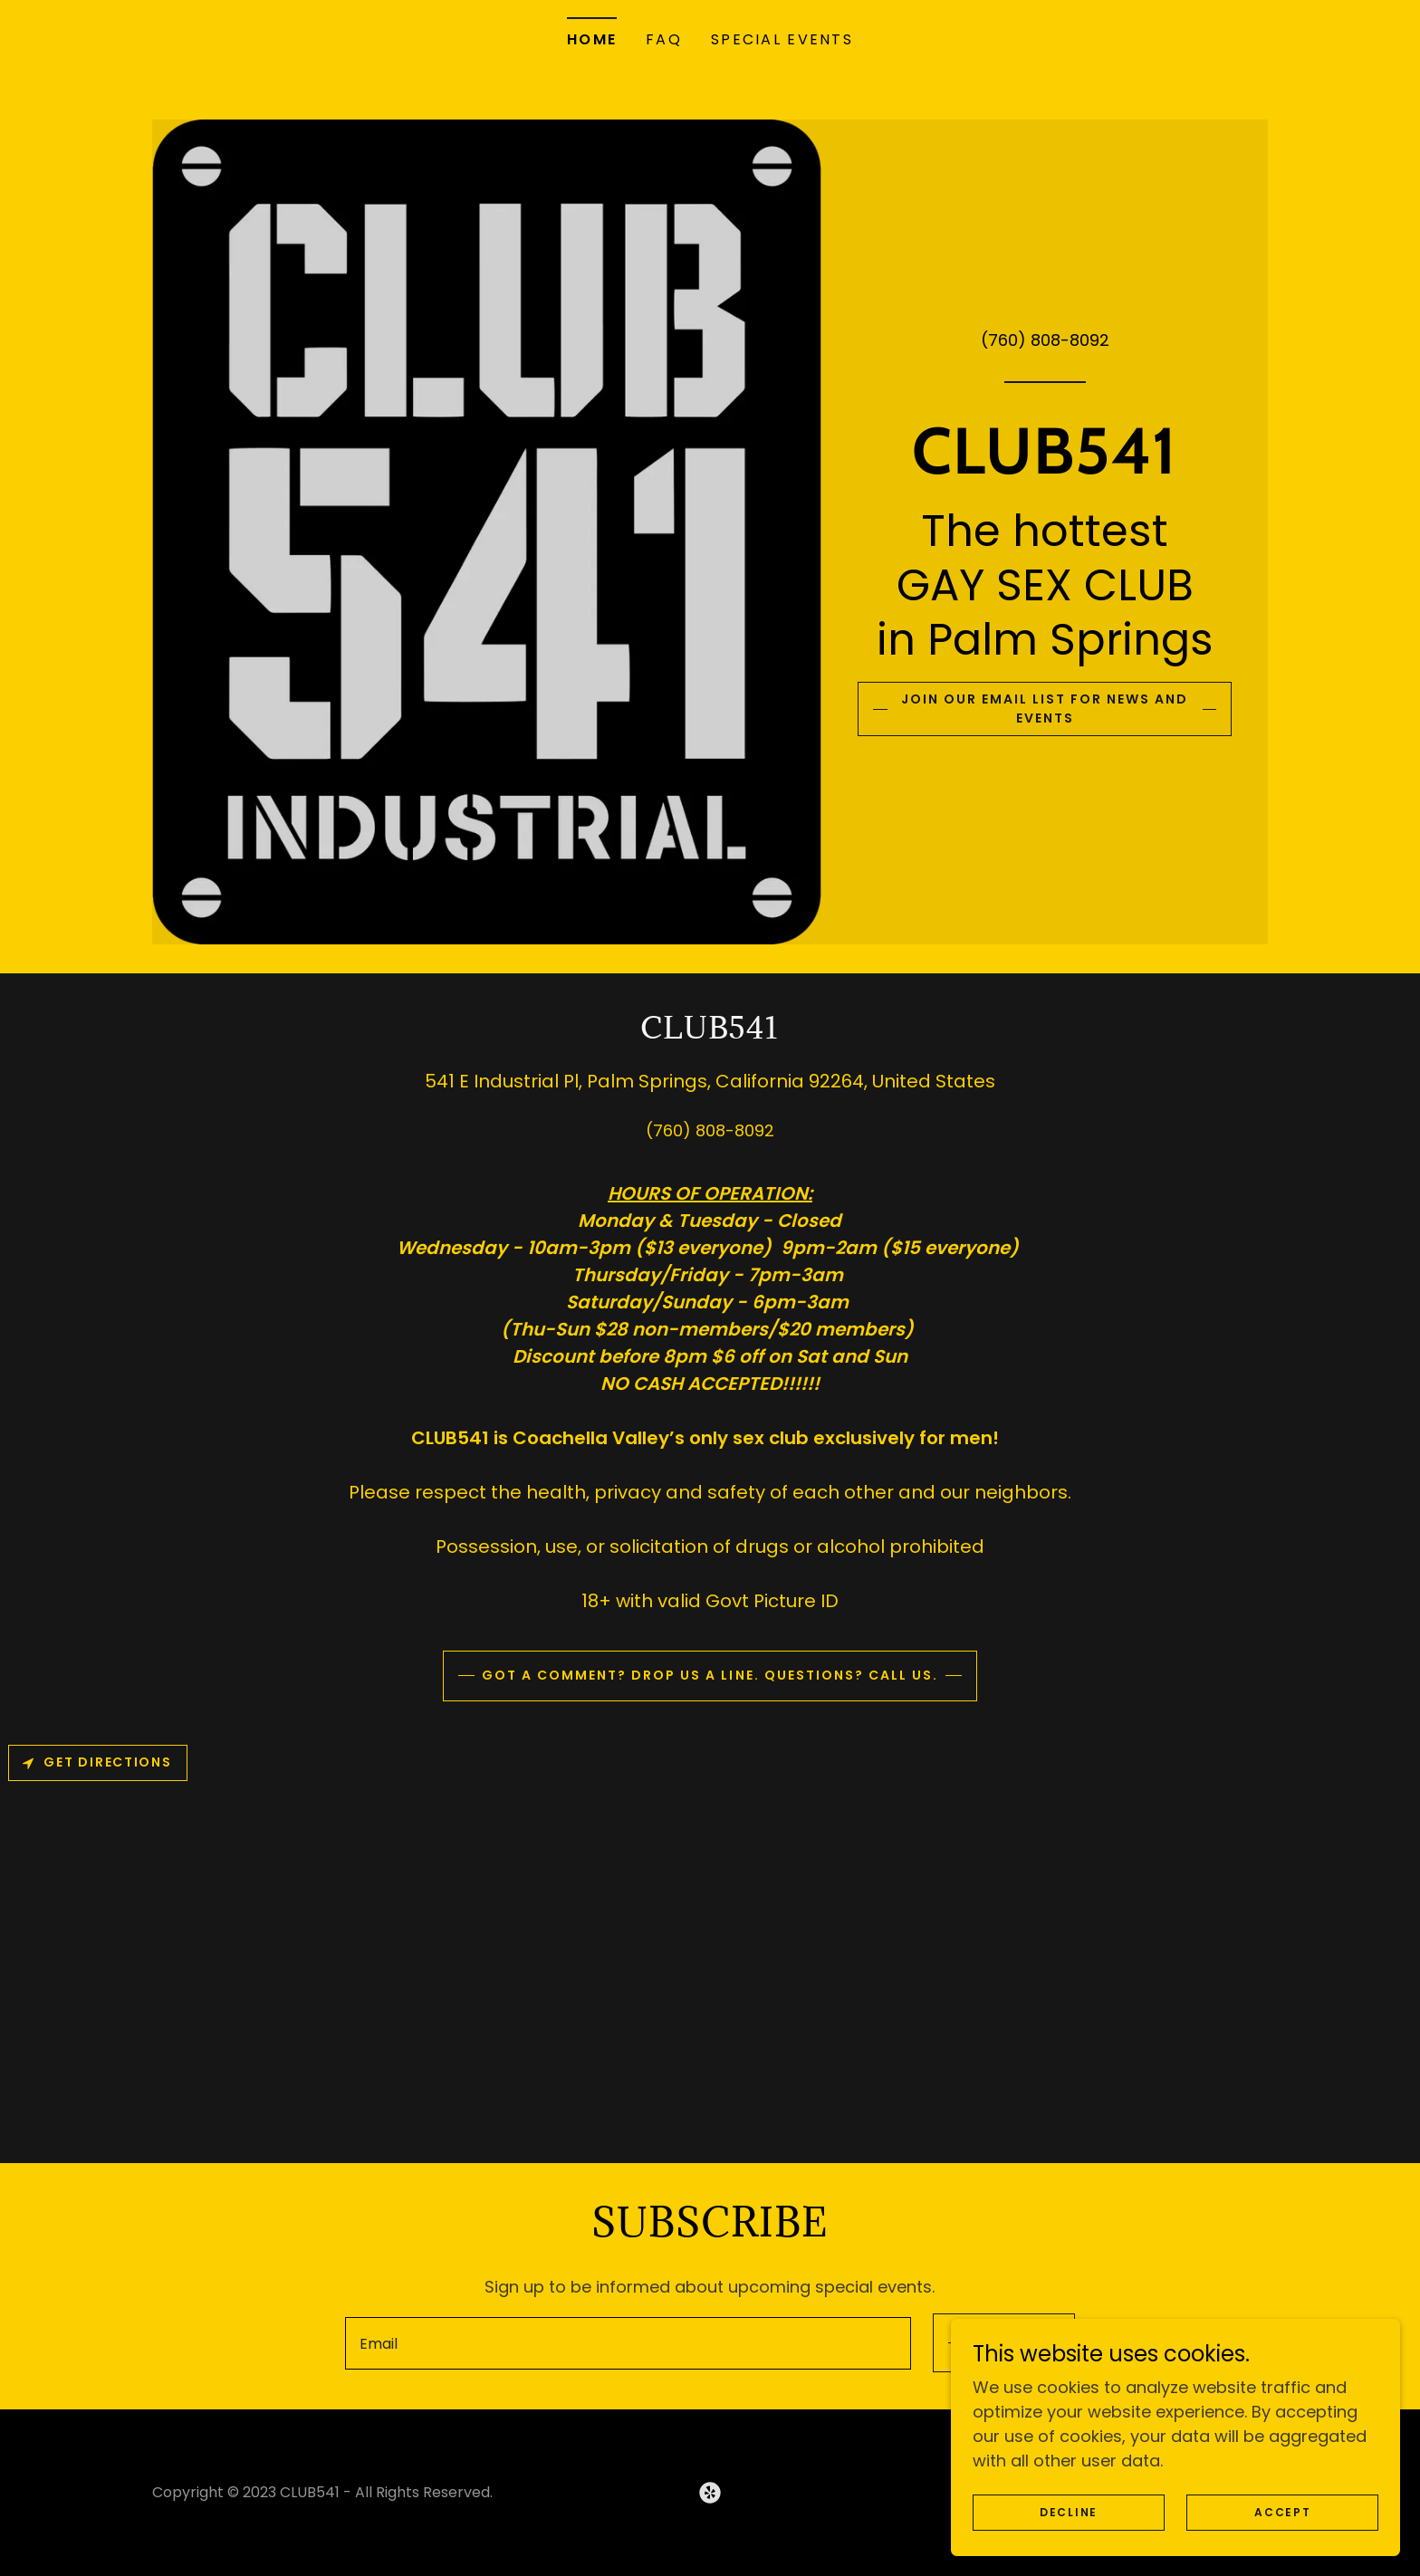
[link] (1045, 464)
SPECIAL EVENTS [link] (782, 39)
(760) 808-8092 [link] (1045, 336)
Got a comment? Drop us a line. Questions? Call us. (709, 1675)
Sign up (1000, 2342)
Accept (1302, 2511)
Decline (1131, 2511)
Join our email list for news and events (1045, 709)
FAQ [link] (664, 39)
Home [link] (592, 39)
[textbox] (624, 2343)
